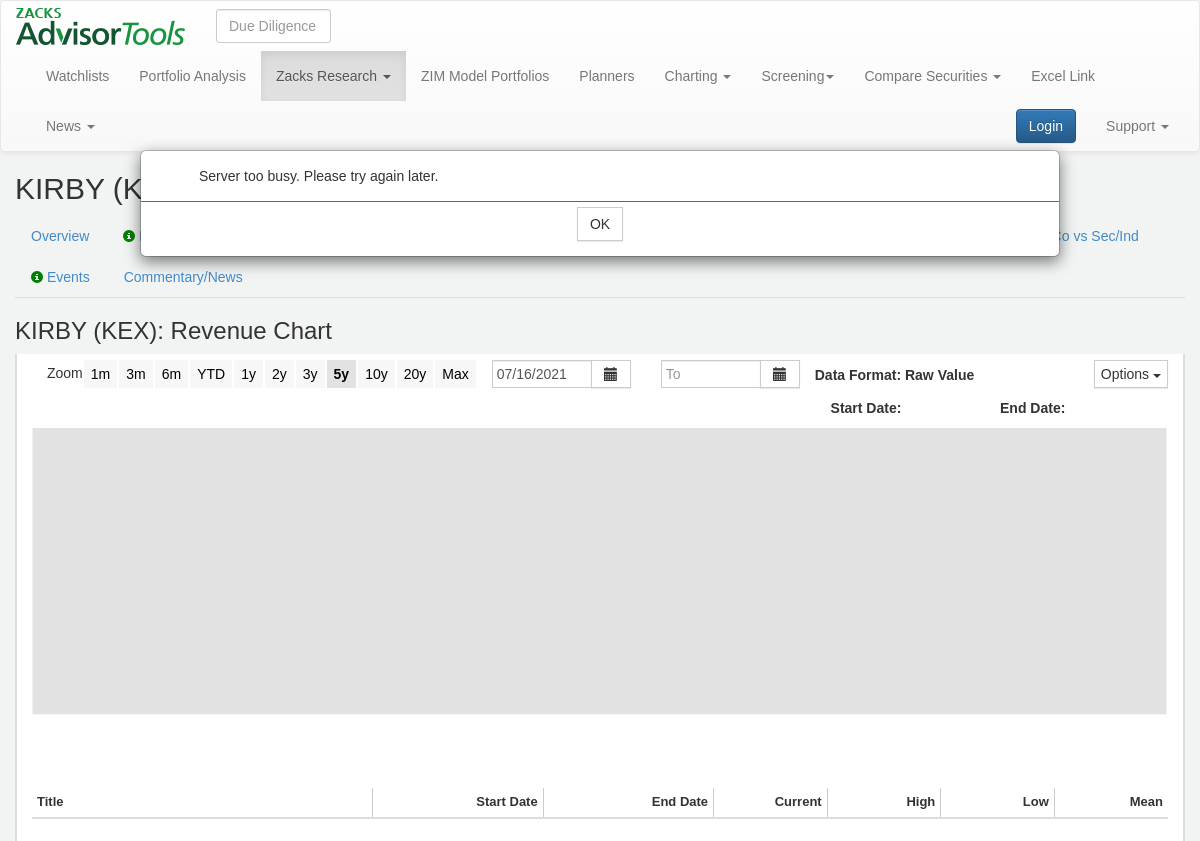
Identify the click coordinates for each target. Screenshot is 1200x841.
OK (600, 224)
